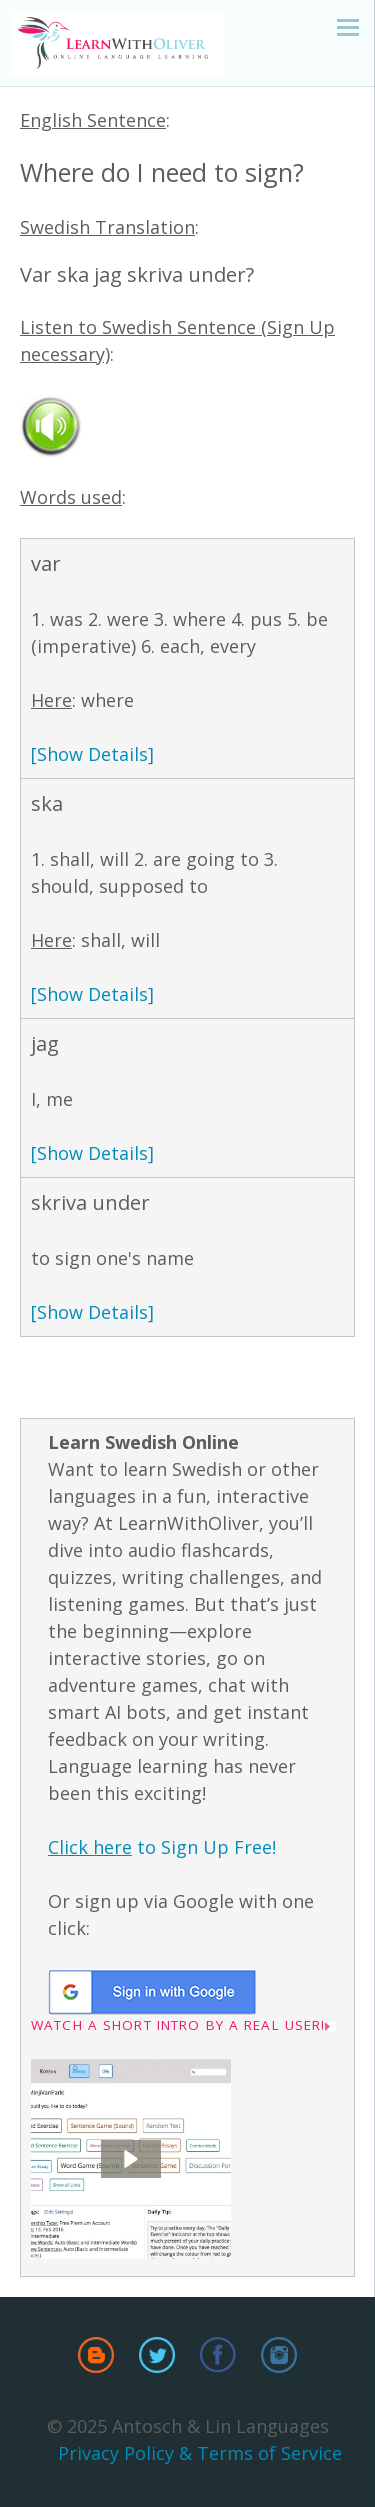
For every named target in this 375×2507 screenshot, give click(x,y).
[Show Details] (92, 754)
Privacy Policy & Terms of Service (200, 2453)
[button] (131, 2159)
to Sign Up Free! (162, 1847)
